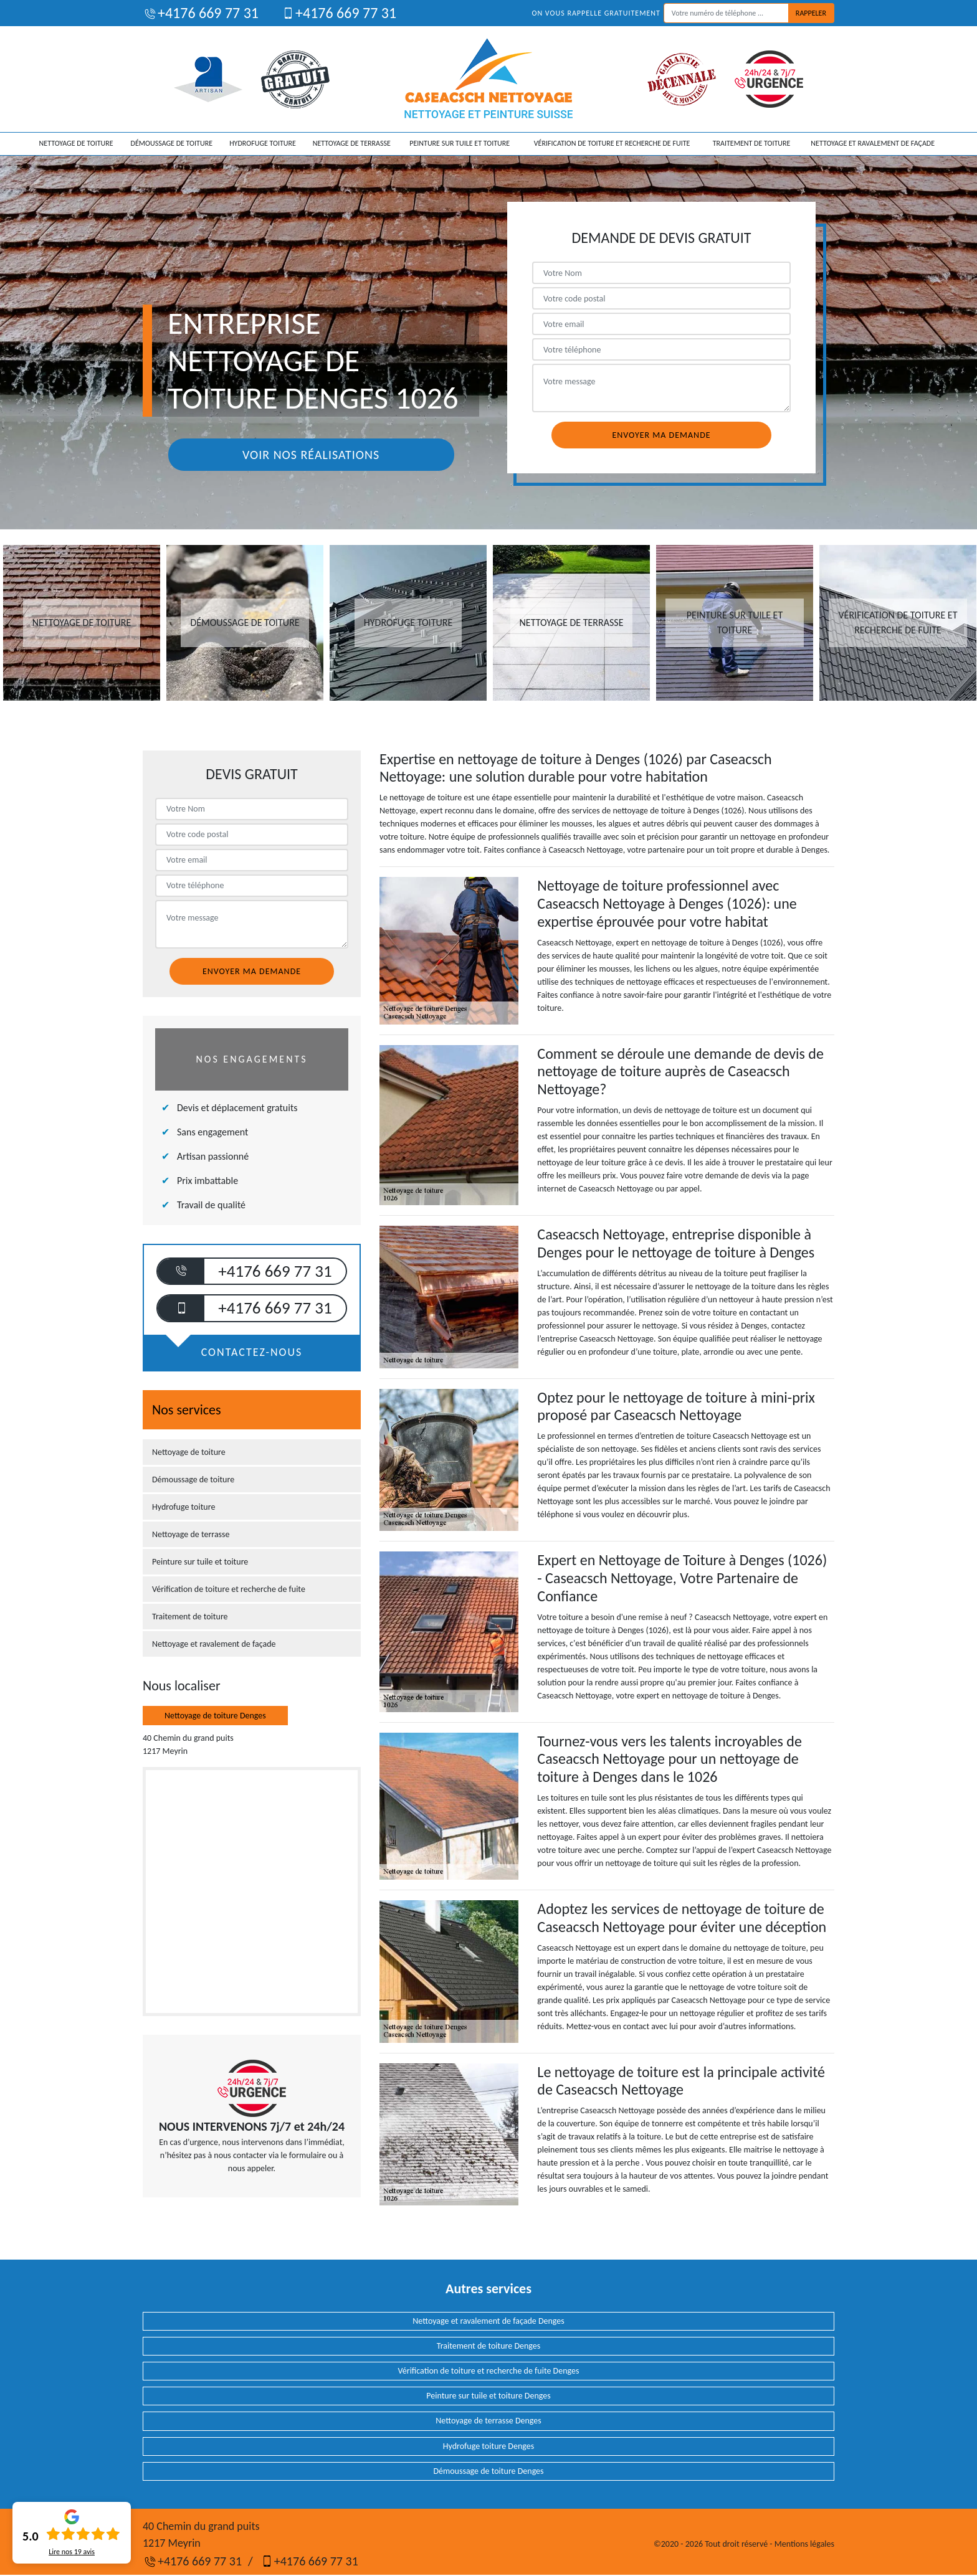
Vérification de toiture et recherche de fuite (612, 143)
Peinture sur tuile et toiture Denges (488, 2395)
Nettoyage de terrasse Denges (488, 2420)
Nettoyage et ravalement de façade (873, 143)
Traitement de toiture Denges (489, 2346)
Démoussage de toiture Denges (488, 2471)
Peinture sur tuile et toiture (459, 143)
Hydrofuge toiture (262, 143)
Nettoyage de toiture (76, 143)
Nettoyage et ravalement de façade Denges (488, 2321)
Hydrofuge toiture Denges (488, 2446)
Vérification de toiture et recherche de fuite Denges (488, 2370)
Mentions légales (804, 2544)
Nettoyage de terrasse (352, 143)
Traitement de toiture (752, 143)
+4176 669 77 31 (201, 13)
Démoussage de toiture (171, 143)
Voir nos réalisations (310, 454)
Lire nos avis (72, 2551)
